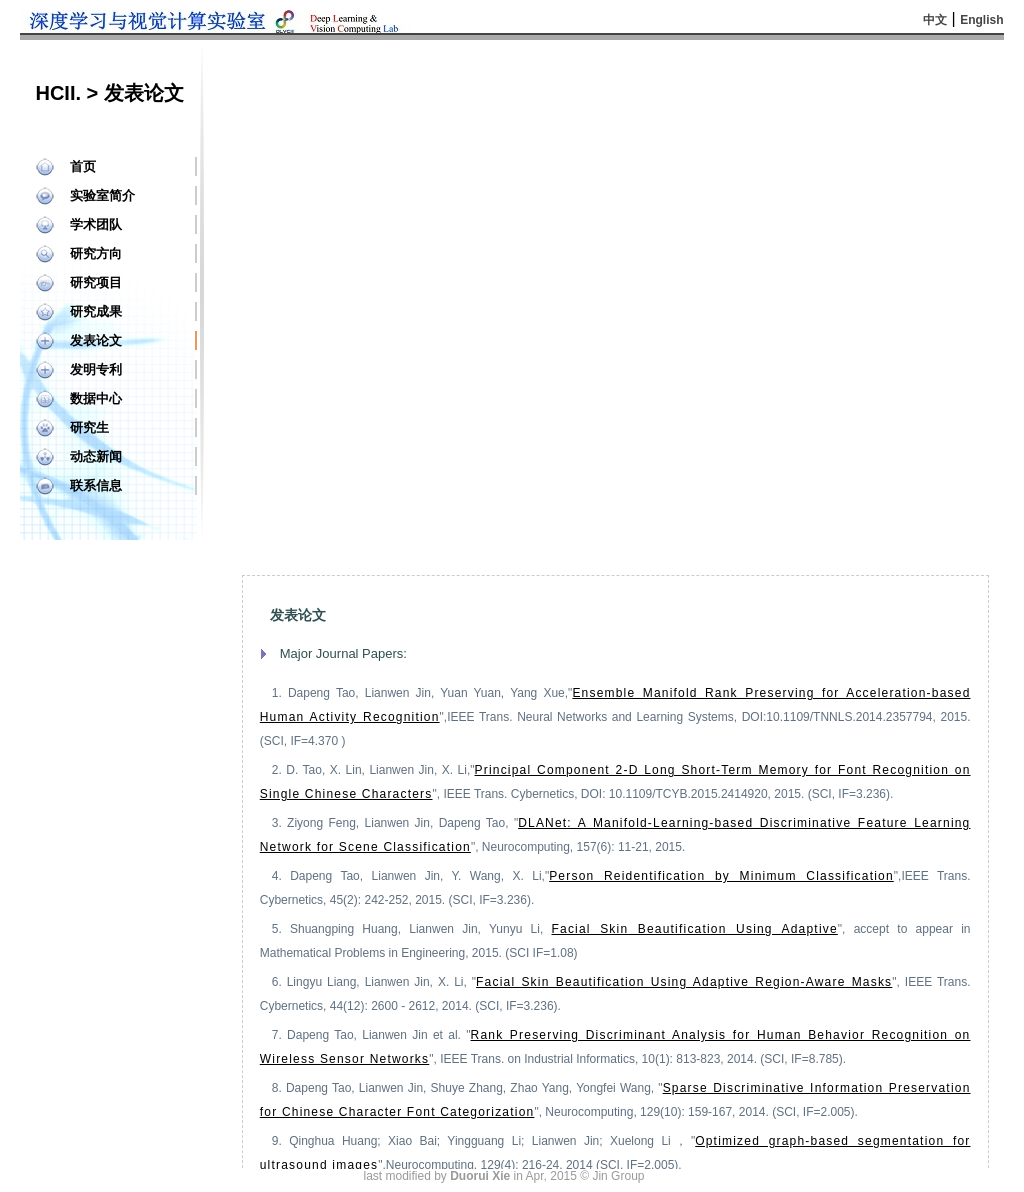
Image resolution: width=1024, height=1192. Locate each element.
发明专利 (96, 369)
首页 (83, 166)
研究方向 (96, 253)
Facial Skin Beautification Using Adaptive (695, 929)
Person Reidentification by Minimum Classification (721, 876)
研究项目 (96, 282)
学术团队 (96, 224)
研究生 (89, 427)
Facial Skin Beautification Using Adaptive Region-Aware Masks (684, 982)
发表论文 (96, 340)
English (981, 20)
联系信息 (96, 485)
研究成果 (96, 311)
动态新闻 (96, 456)
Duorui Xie (480, 1176)
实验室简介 (102, 195)
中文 (935, 20)
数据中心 (96, 398)
